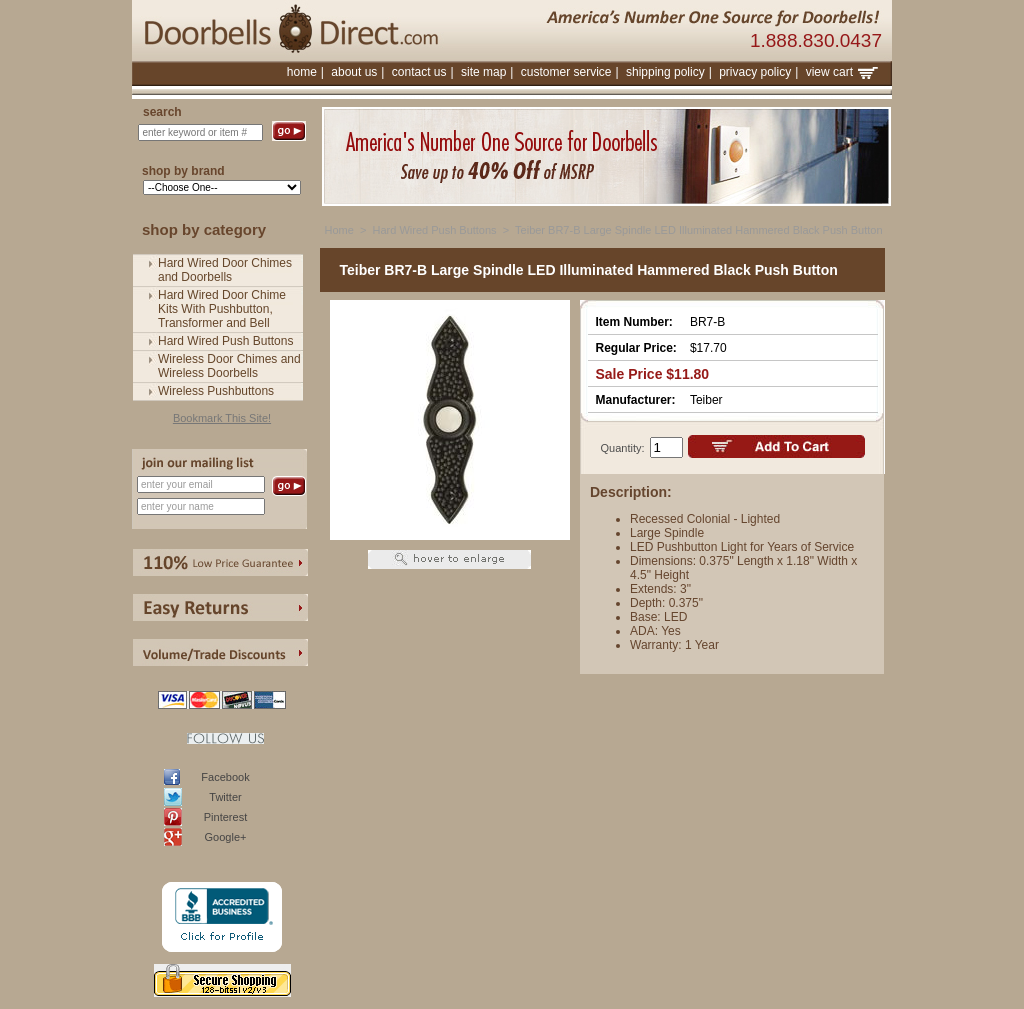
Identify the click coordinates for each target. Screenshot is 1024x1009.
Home (339, 230)
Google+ (226, 837)
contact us (419, 72)
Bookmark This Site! (222, 418)
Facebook (225, 777)
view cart (842, 72)
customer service (566, 72)
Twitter (225, 797)
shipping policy (665, 72)
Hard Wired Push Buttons (225, 341)
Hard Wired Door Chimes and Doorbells (225, 270)
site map (483, 72)
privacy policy (755, 72)
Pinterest (225, 817)
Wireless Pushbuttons (216, 391)
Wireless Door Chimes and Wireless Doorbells (229, 366)
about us (354, 72)
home (302, 72)
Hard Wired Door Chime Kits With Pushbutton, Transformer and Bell (222, 309)
